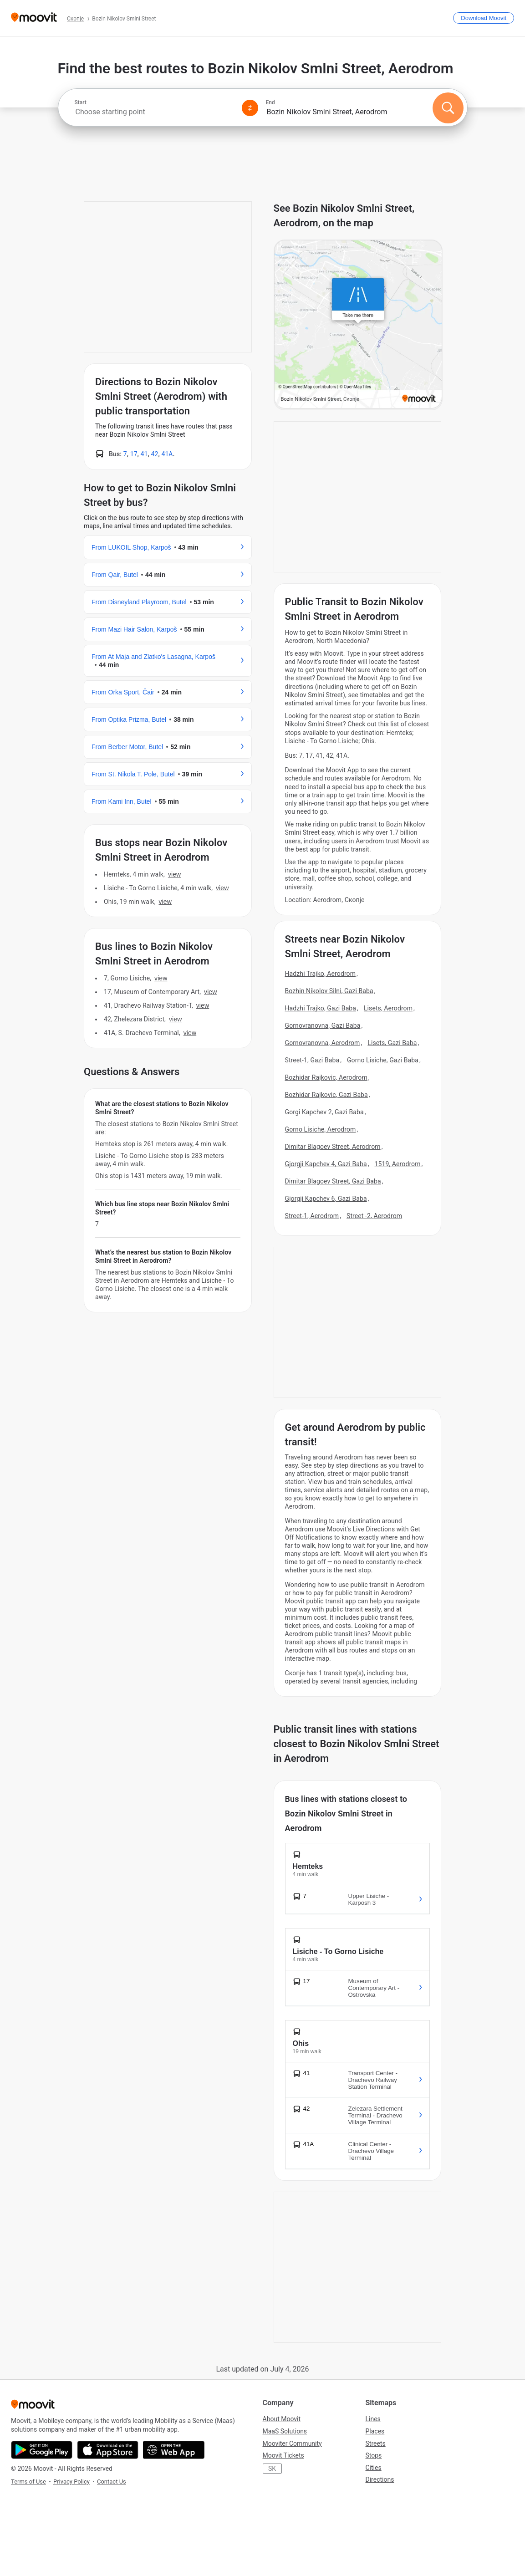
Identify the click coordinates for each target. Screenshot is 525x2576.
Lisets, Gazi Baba (392, 1042)
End (270, 102)
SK (272, 2468)
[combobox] (154, 112)
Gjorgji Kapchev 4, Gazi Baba (326, 1164)
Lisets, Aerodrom (388, 1008)
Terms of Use (28, 2481)
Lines (373, 2419)
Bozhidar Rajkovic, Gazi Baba (326, 1094)
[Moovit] (34, 18)
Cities (374, 2467)
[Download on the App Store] (107, 2450)
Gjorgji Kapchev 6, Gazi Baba (326, 1198)
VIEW (174, 874)
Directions (380, 2479)
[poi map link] (358, 325)
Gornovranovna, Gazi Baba (323, 1025)
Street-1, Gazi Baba (312, 1060)
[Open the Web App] (173, 2450)
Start (81, 102)
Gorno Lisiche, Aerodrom (320, 1129)
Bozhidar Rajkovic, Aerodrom (326, 1077)
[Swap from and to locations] (250, 108)
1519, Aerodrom (398, 1164)
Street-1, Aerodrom (312, 1215)
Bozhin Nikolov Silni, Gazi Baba (329, 991)
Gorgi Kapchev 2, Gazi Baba (324, 1112)
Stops (374, 2455)
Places (375, 2431)
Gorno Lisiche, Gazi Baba (382, 1060)
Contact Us (111, 2481)
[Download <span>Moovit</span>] (483, 18)
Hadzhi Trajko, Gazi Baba (321, 1008)
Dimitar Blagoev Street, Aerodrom (333, 1146)
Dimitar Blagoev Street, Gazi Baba (333, 1181)
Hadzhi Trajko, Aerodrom (320, 973)
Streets (376, 2443)
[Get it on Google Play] (41, 2450)
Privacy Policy (71, 2481)
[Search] (448, 107)
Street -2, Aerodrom (374, 1215)
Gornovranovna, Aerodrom (322, 1042)
